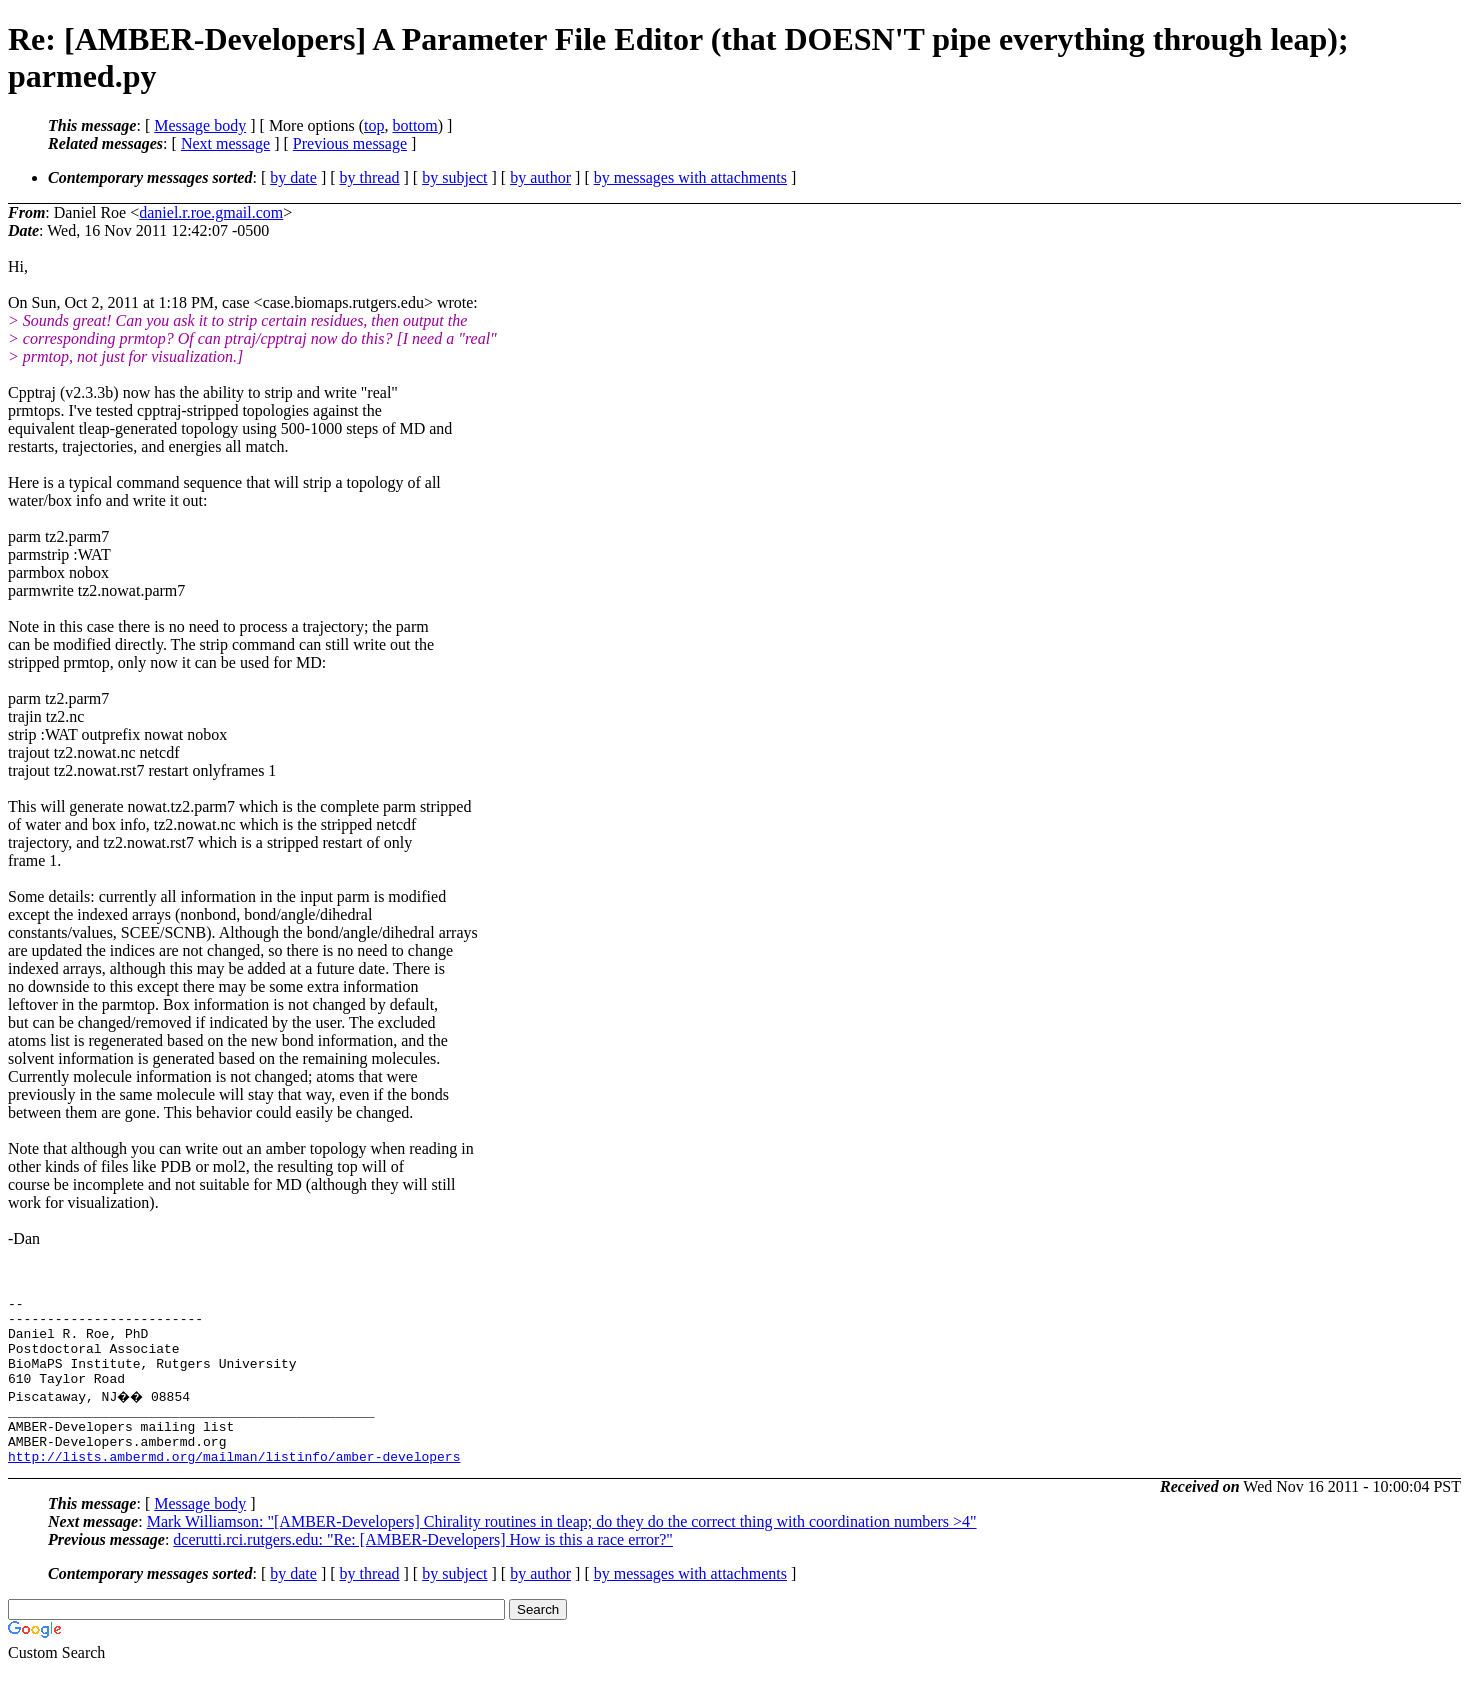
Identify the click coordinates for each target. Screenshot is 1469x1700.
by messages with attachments (690, 177)
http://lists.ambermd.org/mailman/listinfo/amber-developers (234, 1486)
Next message (225, 143)
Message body (200, 125)
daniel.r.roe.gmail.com (211, 212)
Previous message (350, 143)
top (374, 125)
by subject (454, 177)
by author (540, 177)
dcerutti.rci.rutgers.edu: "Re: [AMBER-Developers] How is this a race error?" (423, 1569)
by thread (370, 177)
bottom (414, 125)
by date (293, 177)
